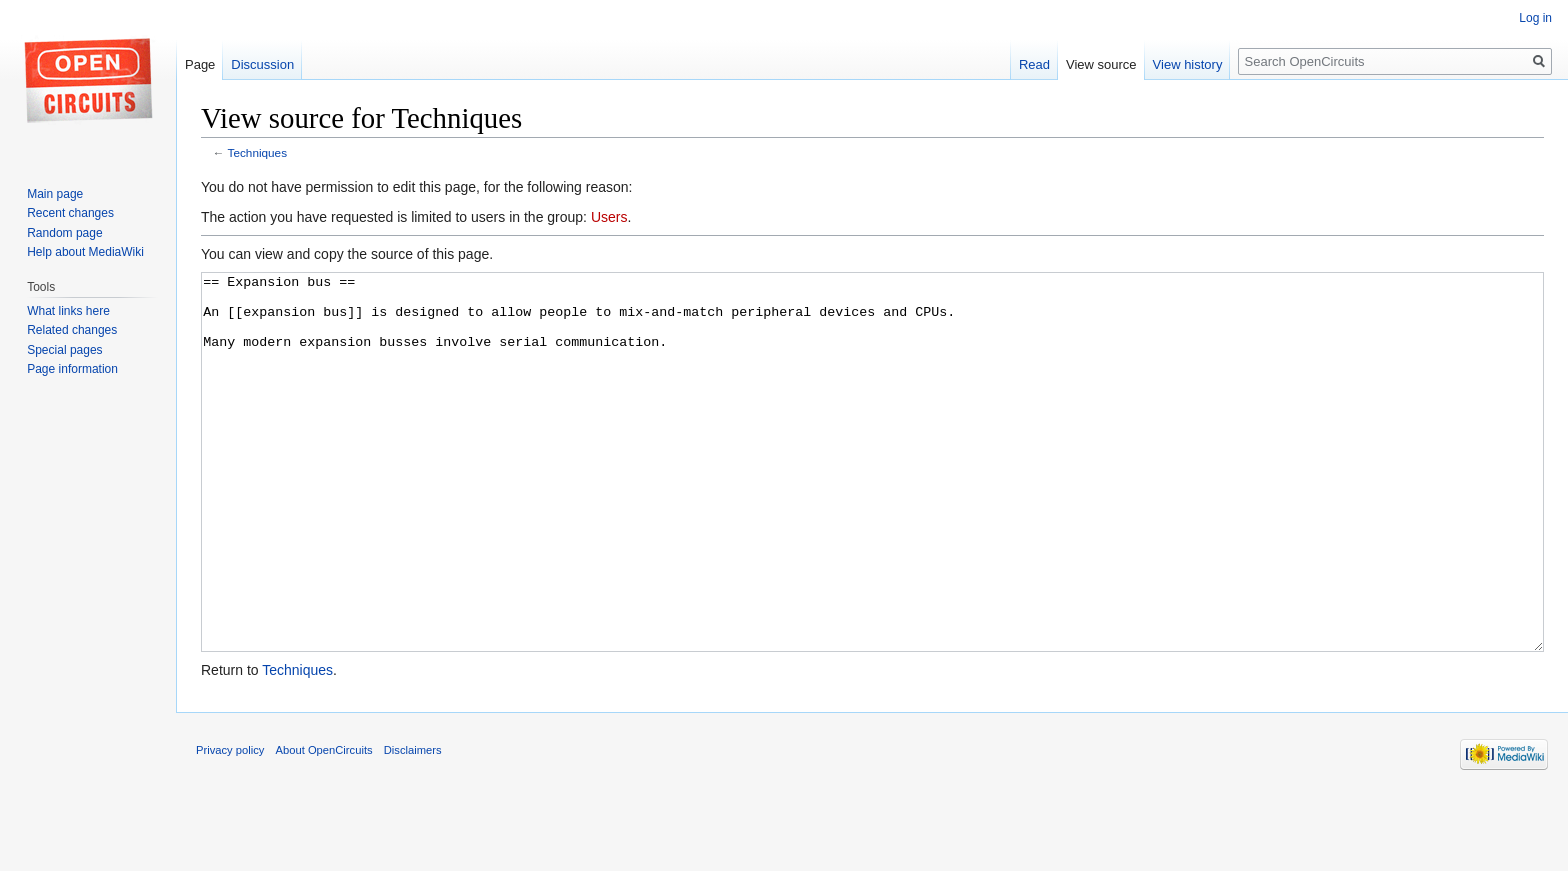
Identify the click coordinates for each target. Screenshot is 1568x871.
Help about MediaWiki (85, 252)
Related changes (72, 330)
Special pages (64, 350)
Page (200, 64)
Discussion (262, 64)
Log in (1535, 18)
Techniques (257, 152)
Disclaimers (413, 825)
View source (1101, 64)
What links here (68, 311)
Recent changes (70, 213)
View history (1188, 64)
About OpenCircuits (324, 825)
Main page (55, 194)
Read (1034, 64)
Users (609, 217)
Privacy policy (230, 825)
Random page (64, 233)
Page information (72, 369)
